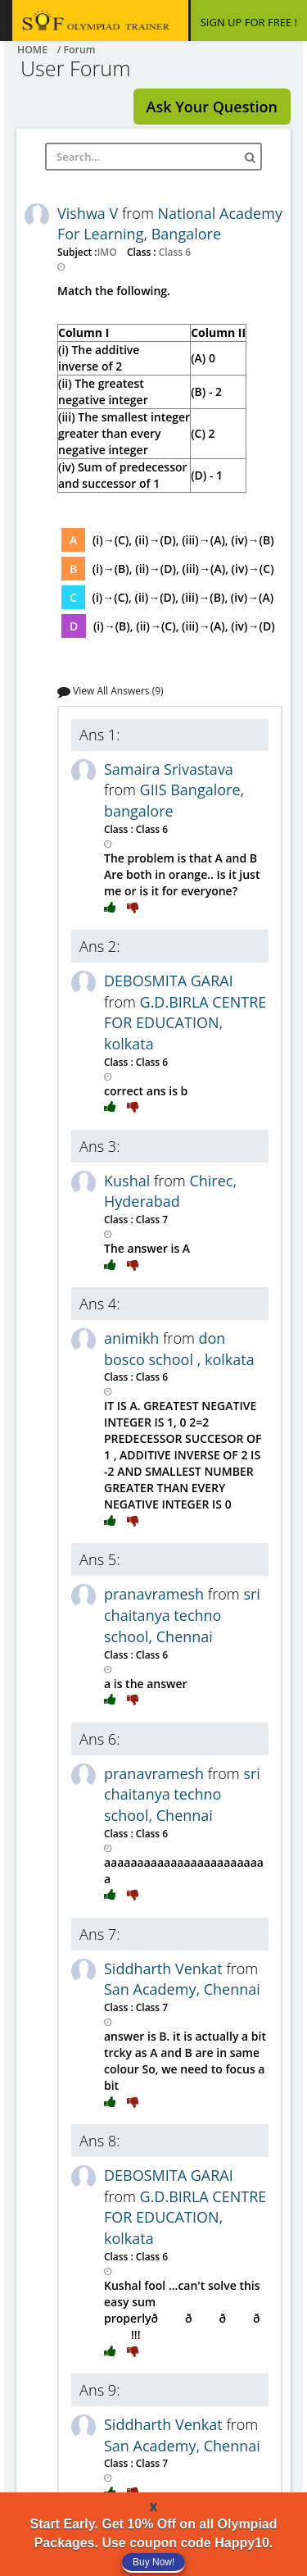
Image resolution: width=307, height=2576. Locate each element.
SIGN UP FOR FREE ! (249, 22)
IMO (108, 251)
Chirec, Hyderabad (170, 1191)
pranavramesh (156, 1594)
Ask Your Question (212, 106)
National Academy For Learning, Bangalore (169, 223)
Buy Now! (153, 2562)
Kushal (129, 1180)
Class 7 (150, 1219)
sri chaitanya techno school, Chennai (182, 1614)
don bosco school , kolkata (179, 1348)
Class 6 (173, 251)
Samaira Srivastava (168, 769)
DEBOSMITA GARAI (168, 980)
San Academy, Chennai (182, 1989)
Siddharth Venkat (165, 1968)
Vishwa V (89, 213)
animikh (133, 1338)
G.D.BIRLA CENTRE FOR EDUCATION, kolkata (185, 1023)
